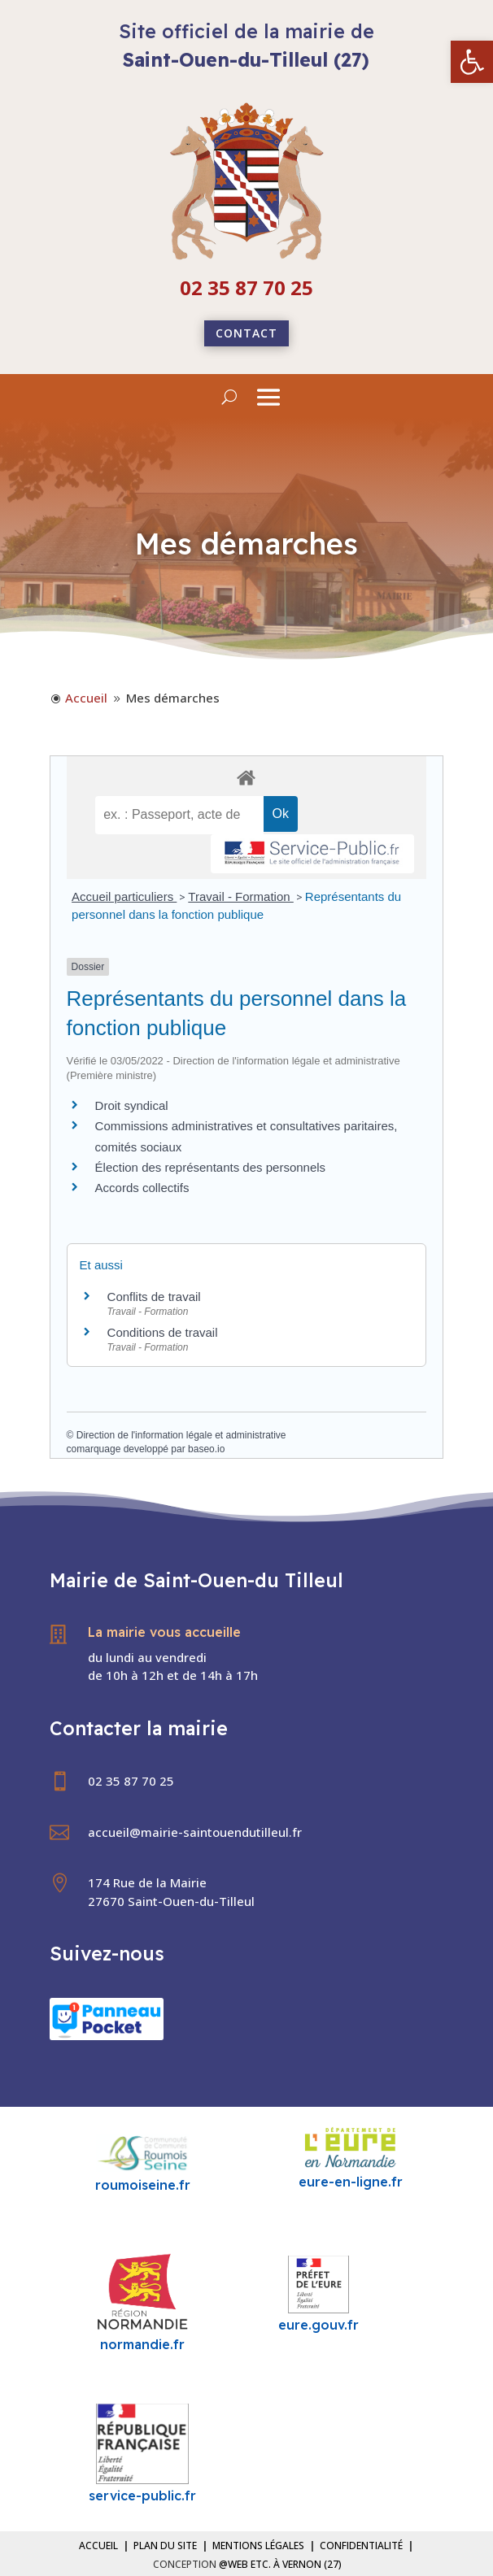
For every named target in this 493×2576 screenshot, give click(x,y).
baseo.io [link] (206, 1449)
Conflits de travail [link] (154, 1296)
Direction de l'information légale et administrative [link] (181, 1435)
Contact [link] (246, 333)
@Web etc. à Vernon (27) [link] (280, 2564)
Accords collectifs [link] (142, 1187)
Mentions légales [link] (258, 2545)
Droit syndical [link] (131, 1105)
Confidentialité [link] (361, 2545)
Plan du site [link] (165, 2545)
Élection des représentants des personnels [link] (210, 1167)
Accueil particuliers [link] (124, 896)
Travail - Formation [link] (240, 896)
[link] (472, 62)
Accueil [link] (98, 2545)
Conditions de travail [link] (162, 1332)
